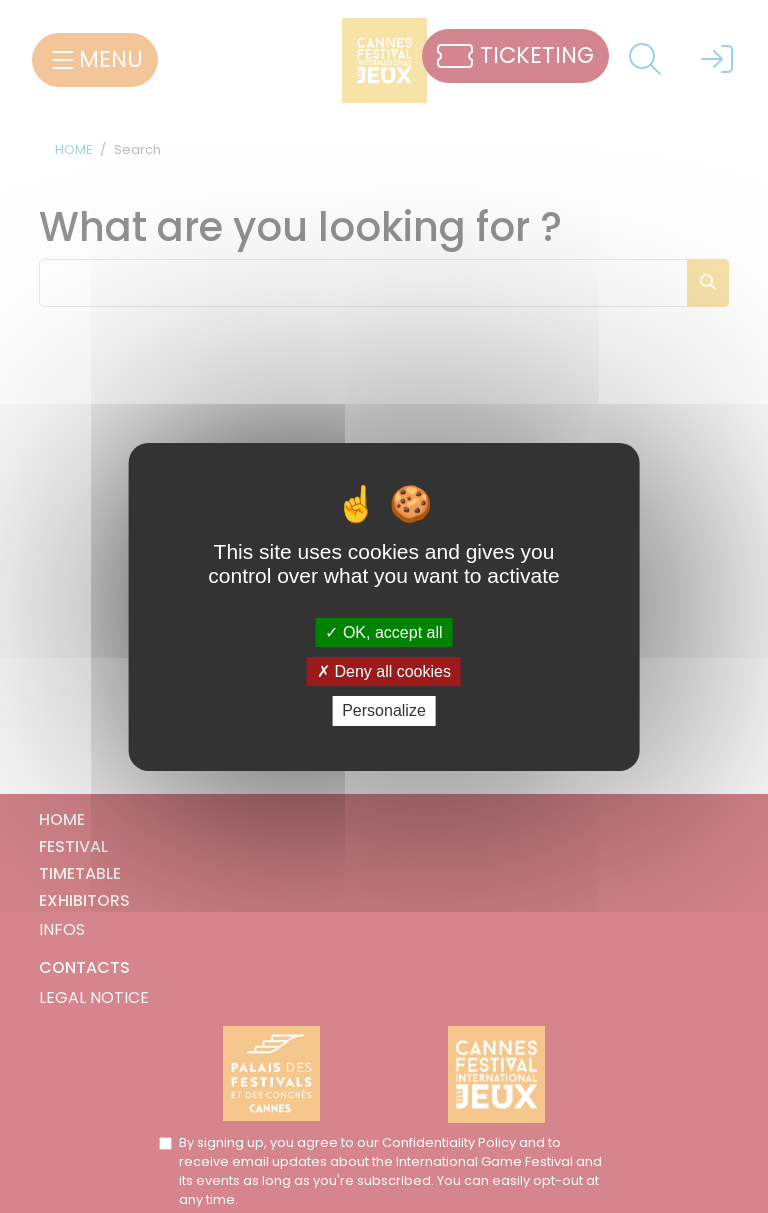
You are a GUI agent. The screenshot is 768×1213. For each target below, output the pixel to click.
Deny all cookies (384, 671)
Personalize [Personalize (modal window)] (384, 710)
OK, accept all (383, 632)
